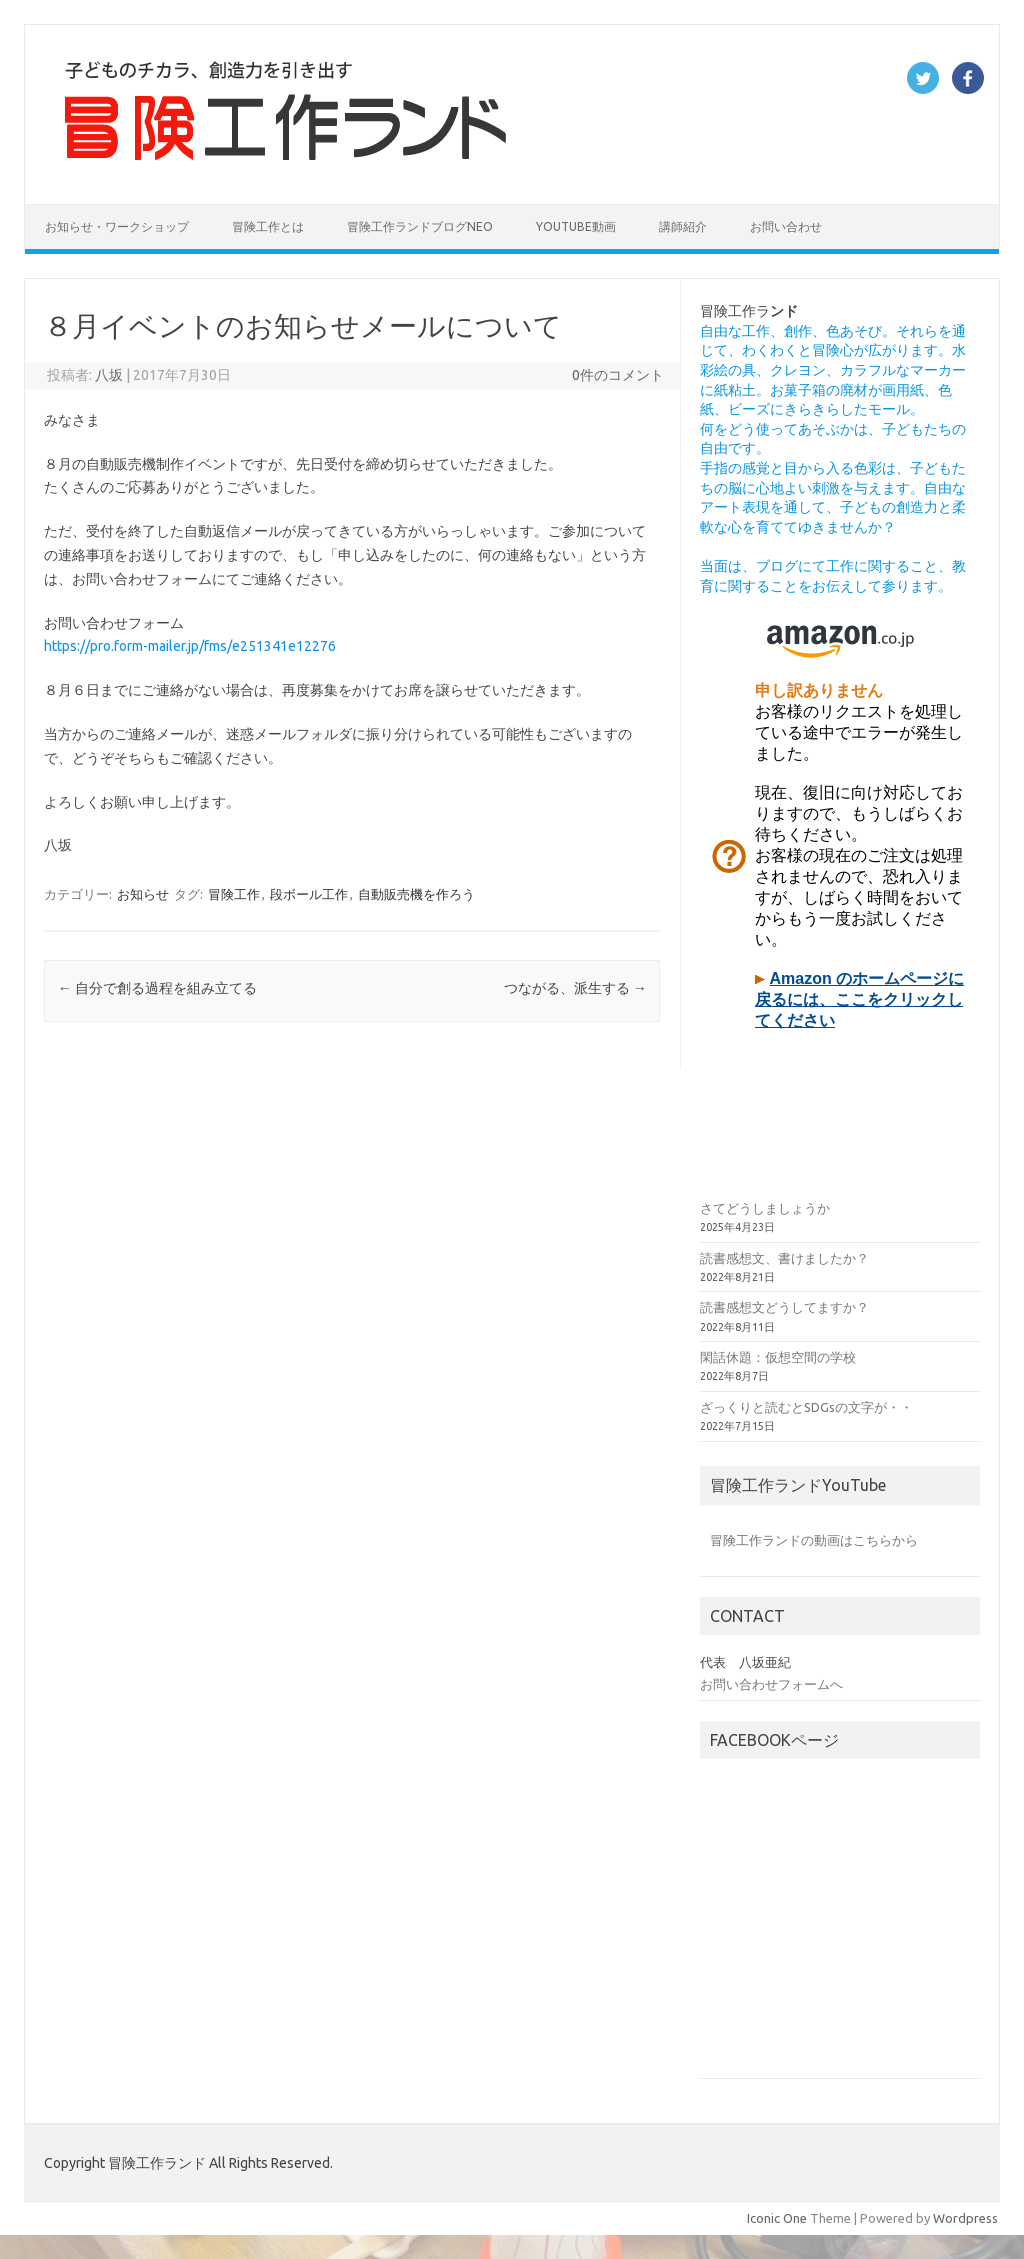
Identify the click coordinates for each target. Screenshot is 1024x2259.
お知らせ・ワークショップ (117, 226)
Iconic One (777, 2218)
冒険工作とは (268, 226)
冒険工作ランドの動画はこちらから (814, 1540)
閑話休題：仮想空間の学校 (778, 1357)
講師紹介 (683, 226)
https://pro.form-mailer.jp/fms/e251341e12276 (190, 646)
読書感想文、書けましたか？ (784, 1258)
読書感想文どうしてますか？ (784, 1307)
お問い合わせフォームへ (771, 1684)
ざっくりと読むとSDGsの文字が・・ (806, 1407)
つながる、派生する (575, 988)
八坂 (109, 375)
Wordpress (965, 2218)
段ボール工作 (309, 894)
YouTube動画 (576, 226)
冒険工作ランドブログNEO (420, 226)
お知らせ (143, 894)
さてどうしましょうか (765, 1208)
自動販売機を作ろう (416, 894)
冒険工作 (234, 894)
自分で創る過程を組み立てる (157, 988)
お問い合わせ (786, 226)
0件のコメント (618, 375)
